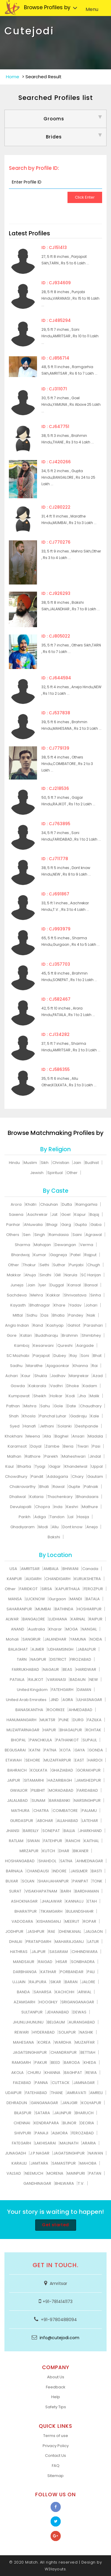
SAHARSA (43, 1992)
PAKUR (41, 2062)
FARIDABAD (87, 1790)
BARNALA (14, 1871)
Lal (70, 1517)
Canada (90, 1569)
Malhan (14, 1456)
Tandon (57, 1517)
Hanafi (29, 1426)
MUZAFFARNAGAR (23, 1730)
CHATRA (41, 1810)
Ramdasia (59, 1234)
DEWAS (79, 2012)
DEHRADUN (17, 2103)
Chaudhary (91, 1406)
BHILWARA (64, 2183)
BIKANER (81, 1851)
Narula (71, 1275)
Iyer (42, 1285)
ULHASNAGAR (89, 1700)
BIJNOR (69, 2123)
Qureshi (65, 1345)
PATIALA (17, 1679)
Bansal (91, 1285)
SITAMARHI (34, 1780)
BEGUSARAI (15, 1750)
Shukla (40, 1376)
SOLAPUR (67, 2032)
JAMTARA (39, 2163)
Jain (77, 1162)
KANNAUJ (74, 1901)
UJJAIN (18, 1982)
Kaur (26, 1376)
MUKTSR (47, 1720)
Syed (15, 1426)
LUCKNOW (35, 1599)
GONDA (96, 1750)
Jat (54, 1214)
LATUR (93, 1941)
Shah (14, 1416)
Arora (16, 1204)
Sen (26, 1234)
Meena (33, 1436)
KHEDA (90, 2062)
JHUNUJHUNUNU (28, 2022)
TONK (97, 1881)
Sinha (95, 1295)
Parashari (93, 1325)
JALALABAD (17, 1800)
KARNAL (78, 1619)
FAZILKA (94, 1720)
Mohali (12, 1639)
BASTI (96, 1871)
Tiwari (83, 1446)
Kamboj (21, 1345)
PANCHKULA (41, 1740)
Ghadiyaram (22, 1527)
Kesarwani (43, 1345)
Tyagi (40, 1466)
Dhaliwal (17, 1496)
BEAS (67, 1669)
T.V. (81, 2183)
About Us (55, 2377)
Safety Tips (55, 2407)
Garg (66, 1224)
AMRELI (96, 2093)
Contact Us (55, 2455)
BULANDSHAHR (80, 1911)
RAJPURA (37, 1982)
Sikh (45, 1162)
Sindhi (45, 1275)
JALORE (88, 1982)
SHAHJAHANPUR (53, 1881)
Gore (12, 1335)
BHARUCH (84, 2113)
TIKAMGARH (51, 1911)
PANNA (41, 2082)
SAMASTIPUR (64, 2163)
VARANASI (56, 1679)
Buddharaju (47, 1335)
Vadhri (56, 1386)
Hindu (14, 1162)
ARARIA (89, 2143)
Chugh (93, 1265)
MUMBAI (43, 1609)
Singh (39, 1234)
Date (71, 1406)
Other (72, 1173)
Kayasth (18, 1305)
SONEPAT (51, 1831)
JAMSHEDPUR (88, 1780)
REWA (91, 2072)
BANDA (23, 1992)
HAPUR (49, 1730)
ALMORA (60, 2133)
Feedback (55, 2387)
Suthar (59, 1265)
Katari (26, 1335)
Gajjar (55, 1466)
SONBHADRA (83, 1962)
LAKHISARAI (45, 2143)
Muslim (30, 1162)
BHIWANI (70, 1569)
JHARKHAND (90, 1831)
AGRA (67, 1700)
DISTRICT (58, 1659)
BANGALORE (33, 1619)
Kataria (37, 1496)
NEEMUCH (34, 2173)
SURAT (15, 1891)
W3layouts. (56, 2569)
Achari (11, 1376)
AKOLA (17, 2072)
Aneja (92, 1527)
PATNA (50, 1750)
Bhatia (58, 1315)
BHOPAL (18, 1740)
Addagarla (57, 1476)
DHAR (64, 1851)
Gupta (81, 1224)
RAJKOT (35, 1679)
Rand (38, 1325)
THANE (57, 2093)
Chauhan (49, 1204)
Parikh (24, 1517)
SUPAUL (90, 1740)
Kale (95, 1416)
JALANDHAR (55, 1639)
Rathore (33, 1456)
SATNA (66, 1861)
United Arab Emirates (26, 1700)
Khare (59, 1305)
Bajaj (94, 1214)
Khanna (80, 1365)
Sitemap (55, 2475)
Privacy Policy (56, 2446)
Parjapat (41, 1355)
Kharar (55, 1629)
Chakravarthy (22, 1486)
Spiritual (55, 1173)
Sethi (44, 1265)
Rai (95, 1365)
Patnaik (91, 1486)
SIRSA (46, 1589)
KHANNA (52, 2072)
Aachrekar (37, 1214)
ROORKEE (56, 1710)
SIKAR (55, 1982)
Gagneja (58, 1255)
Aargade (85, 1345)
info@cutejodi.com (59, 2338)
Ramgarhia (86, 1204)
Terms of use (55, 2435)
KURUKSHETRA (87, 1579)
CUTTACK (61, 2082)
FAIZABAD (22, 2082)
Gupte (74, 1486)
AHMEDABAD (80, 1710)
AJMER (38, 1649)
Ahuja (30, 1275)
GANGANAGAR (44, 2103)
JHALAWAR (51, 1901)
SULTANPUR (32, 2012)
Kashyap (55, 1325)
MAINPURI (76, 2173)
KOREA (44, 2042)
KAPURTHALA (68, 1589)
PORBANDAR (71, 1972)
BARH (66, 1891)
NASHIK (86, 2032)
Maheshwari (74, 1456)
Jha (82, 1396)
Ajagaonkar (57, 1365)
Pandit (37, 1476)
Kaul (9, 1466)
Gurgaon (57, 1599)
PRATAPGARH (38, 1941)
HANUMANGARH (21, 1720)
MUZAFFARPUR (57, 1760)
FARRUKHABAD (25, 1669)
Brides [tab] (74, 136)
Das (45, 1315)
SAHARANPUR (19, 1609)
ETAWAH (14, 1760)
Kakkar (53, 1295)
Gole (58, 1406)
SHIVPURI (22, 2133)
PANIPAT (80, 1881)
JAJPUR (38, 1951)
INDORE (60, 1871)
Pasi (96, 1446)
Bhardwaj (20, 1255)
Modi (43, 1527)
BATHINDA (64, 1609)
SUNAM (38, 1800)
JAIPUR (13, 1780)
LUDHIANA (58, 1619)
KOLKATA (38, 1770)
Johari (91, 1305)
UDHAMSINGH (60, 1649)
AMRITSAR (30, 1569)
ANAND (17, 1629)
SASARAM (58, 1951)
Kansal (74, 1285)
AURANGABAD (82, 2022)
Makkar (14, 1275)
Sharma (22, 1245)
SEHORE (32, 1760)
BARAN (71, 1982)
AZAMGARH (24, 2002)
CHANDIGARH (57, 1579)
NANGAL (89, 1629)
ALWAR (12, 1619)
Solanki (65, 1426)
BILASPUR (22, 2113)
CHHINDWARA (85, 1951)
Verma (86, 1245)
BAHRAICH (17, 1770)
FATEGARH (21, 2143)
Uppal (97, 1466)
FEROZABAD (83, 2133)
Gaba (96, 1224)
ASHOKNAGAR (24, 1901)
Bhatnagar (40, 1305)
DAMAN (84, 1689)
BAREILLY (30, 1831)
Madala (95, 1436)
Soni (85, 1355)
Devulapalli (20, 1507)
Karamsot (17, 1446)
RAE (51, 1931)
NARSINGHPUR (87, 1800)
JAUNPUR (62, 2113)
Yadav (75, 1305)
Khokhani (13, 1436)
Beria (68, 1446)
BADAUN (78, 1679)
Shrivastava (75, 1295)
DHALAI (15, 1941)
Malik (94, 1396)
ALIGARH (33, 1579)
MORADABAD (61, 1790)
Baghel (61, 1436)
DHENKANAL (70, 1931)
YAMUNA (78, 1639)
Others (12, 1234)
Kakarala (37, 1386)
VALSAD (14, 2173)
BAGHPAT (73, 2072)
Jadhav (58, 1376)
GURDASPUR (21, 1820)
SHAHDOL (47, 1861)
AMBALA (51, 1569)
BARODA (72, 2062)
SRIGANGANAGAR (77, 2002)
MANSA (15, 1599)
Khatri (30, 1204)
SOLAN (28, 1881)
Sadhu (16, 1365)
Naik (91, 1315)
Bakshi (54, 1537)
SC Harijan (91, 1275)
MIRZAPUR (29, 1851)
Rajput (90, 1255)
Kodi (70, 1396)
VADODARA (22, 1921)
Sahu (45, 1406)
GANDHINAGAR (37, 2183)
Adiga (40, 1517)
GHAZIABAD (62, 1770)
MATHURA (20, 1810)
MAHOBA (88, 2163)
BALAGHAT (18, 1649)
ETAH (92, 1901)
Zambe (52, 1446)
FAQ (55, 2465)
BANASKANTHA (29, 1710)
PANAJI (41, 2133)
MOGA (72, 1629)
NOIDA (96, 1639)
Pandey (75, 1315)
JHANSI (12, 1831)
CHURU (34, 2072)
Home (12, 77)
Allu (55, 1527)
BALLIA (69, 1831)
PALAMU (89, 1810)
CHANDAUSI (38, 1871)
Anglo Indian (17, 1325)
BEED (55, 2062)
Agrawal (94, 1234)
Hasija (83, 1517)
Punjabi (76, 1265)
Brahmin (70, 1335)
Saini (77, 1234)
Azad (98, 1376)
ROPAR (89, 1921)
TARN (22, 1659)
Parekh (51, 1456)
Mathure (90, 1507)
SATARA (42, 2113)
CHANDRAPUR (64, 2052)
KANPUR (14, 1579)
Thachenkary (60, 1496)
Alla (47, 1436)
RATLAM (16, 1841)
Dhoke (73, 1386)
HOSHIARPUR (89, 1609)
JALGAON (94, 1931)
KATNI (35, 1750)
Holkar (56, 1396)
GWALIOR (19, 1790)
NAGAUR (51, 1669)
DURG (78, 1720)
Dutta (67, 1204)
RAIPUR (95, 1619)
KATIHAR (48, 1972)
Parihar (13, 1224)
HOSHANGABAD (20, 1861)
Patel (76, 1255)
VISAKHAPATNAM (41, 1891)
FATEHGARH (62, 1689)
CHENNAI (22, 2123)
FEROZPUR (93, 1589)
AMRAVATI (76, 2093)
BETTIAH (88, 2052)
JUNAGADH (15, 2153)
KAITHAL (91, 1841)
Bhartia (24, 1466)
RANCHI (73, 1841)
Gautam (95, 1476)
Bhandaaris (87, 1496)
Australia (36, 1629)
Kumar (39, 1255)
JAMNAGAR (84, 2082)
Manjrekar (79, 1376)
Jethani (47, 1426)
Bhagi (51, 1224)
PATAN (95, 2173)
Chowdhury (16, 1476)
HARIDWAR (86, 1669)
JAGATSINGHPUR (69, 2153)
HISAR (61, 1962)
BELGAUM (56, 2022)
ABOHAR (45, 1820)
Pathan (13, 1406)
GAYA (80, 1750)
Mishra (30, 1406)
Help (55, 2397)
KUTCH (48, 1851)
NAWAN (96, 2153)
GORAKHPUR (89, 1770)
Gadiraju (78, 1416)
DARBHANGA (25, 1972)
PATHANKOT (67, 1740)
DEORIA (87, 2123)
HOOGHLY (48, 2002)
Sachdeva (17, 1295)
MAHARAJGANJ (69, 1941)
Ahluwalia (33, 1224)
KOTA (65, 1750)
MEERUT (72, 1921)
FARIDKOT (29, 1589)
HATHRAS (19, 1951)
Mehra (36, 1295)
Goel (65, 1214)
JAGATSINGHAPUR (30, 2052)
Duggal (57, 1285)
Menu (94, 10)
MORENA (55, 2173)
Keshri (72, 1507)
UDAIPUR (13, 2093)
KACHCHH (64, 1992)
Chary (77, 1476)
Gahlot (73, 1325)
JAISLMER (79, 1871)
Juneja (16, 1285)
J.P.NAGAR (39, 2153)
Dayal (35, 1446)
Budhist (92, 1162)
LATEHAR (90, 1820)
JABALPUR (86, 1649)
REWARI (22, 2032)
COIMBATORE (65, 1810)
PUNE (64, 1720)
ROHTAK (93, 1730)
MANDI (76, 1599)
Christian (60, 1162)
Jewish (37, 1173)
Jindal (95, 1456)
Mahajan (42, 1245)
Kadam (90, 1386)
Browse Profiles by (37, 7)
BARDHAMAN (87, 1891)
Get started (55, 2225)
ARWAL (84, 1992)
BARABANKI (59, 1800)
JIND (54, 1700)
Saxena (16, 1214)
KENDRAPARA (46, 2123)
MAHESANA (23, 2042)
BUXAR (12, 1881)
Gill (58, 1275)
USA (13, 1569)
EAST (79, 1760)
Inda (58, 1507)
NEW (93, 1679)
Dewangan (65, 1245)
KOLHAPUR (91, 2103)
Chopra (42, 1507)
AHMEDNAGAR (89, 1861)
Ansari (78, 1436)
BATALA (93, 1599)
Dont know (72, 1527)
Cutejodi (29, 31)
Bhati (44, 1486)
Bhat (97, 1355)
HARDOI (95, 1760)
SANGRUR (31, 1639)
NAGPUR (38, 1659)
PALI (91, 1972)
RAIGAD (45, 1962)
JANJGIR (70, 2103)
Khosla (29, 1416)
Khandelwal (76, 1466)
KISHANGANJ (49, 1921)
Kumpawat (19, 1396)
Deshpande (86, 1426)
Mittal (18, 1315)
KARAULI (19, 2163)
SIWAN (33, 1841)
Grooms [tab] (73, 118)
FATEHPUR (53, 1841)
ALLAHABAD (67, 1820)
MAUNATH (69, 2143)
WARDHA (62, 2042)
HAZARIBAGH (60, 1780)
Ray (73, 1355)
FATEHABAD (36, 2093)
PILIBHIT (38, 1790)
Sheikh (39, 1396)
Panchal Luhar (52, 1416)
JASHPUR (35, 1931)
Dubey (60, 1355)
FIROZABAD (80, 1659)
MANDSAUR (23, 1962)
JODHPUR (14, 1931)
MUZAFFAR (85, 2042)
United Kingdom (32, 1689)
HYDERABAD (44, 2032)
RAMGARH (21, 2062)
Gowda (18, 1386)
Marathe (34, 1365)
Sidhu (32, 1315)
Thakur (29, 1265)
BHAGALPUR (71, 1730)
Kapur (80, 1214)
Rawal (59, 1486)
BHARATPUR (26, 1911)
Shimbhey (91, 1335)
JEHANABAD (57, 2012)
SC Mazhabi (18, 1355)
